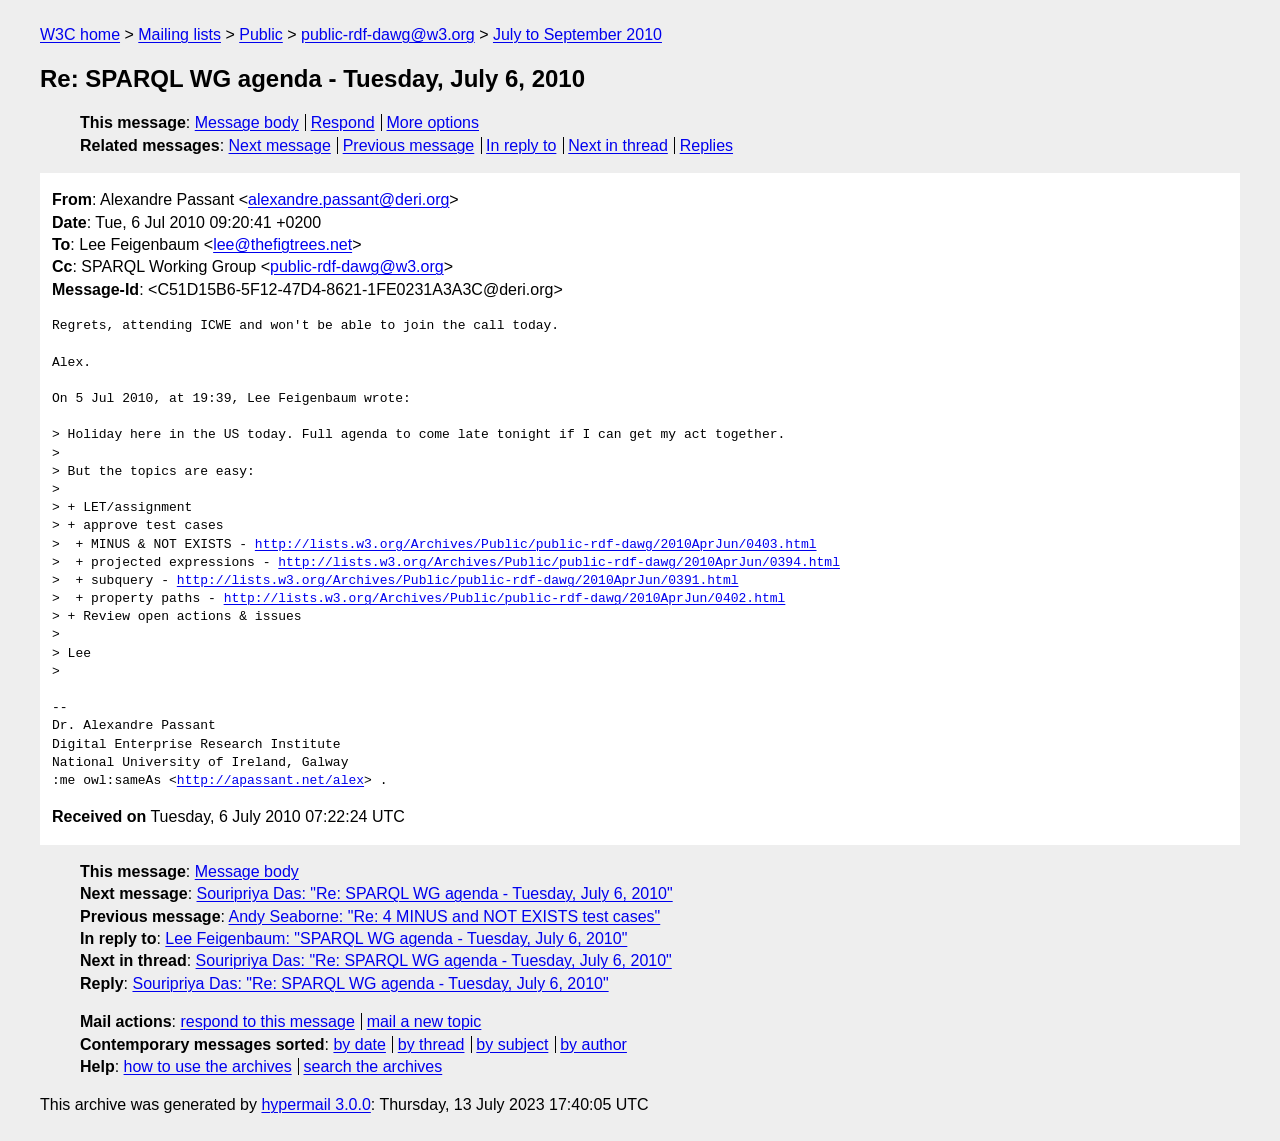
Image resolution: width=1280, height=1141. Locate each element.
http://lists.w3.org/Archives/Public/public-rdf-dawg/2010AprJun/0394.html (559, 563)
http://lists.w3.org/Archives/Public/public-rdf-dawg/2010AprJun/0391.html (458, 581)
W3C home (80, 34)
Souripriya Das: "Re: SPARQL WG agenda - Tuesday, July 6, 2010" (435, 893)
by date (359, 1044)
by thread (431, 1044)
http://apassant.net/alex (270, 781)
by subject (512, 1044)
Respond (343, 122)
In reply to (521, 145)
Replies (706, 145)
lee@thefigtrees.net (282, 244)
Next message (280, 145)
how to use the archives (208, 1066)
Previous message (409, 145)
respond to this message (267, 1021)
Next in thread (618, 145)
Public (261, 34)
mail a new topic (424, 1021)
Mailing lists (179, 34)
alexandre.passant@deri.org (348, 199)
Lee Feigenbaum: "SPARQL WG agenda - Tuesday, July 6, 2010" (396, 938)
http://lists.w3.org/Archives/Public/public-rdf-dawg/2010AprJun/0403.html (536, 545)
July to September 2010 (577, 34)
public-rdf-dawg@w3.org (388, 34)
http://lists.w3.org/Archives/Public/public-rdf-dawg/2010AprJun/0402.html (505, 599)
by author (593, 1044)
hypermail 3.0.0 (315, 1104)
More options (433, 122)
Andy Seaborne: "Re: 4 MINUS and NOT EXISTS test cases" (445, 916)
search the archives (373, 1066)
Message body (247, 122)
